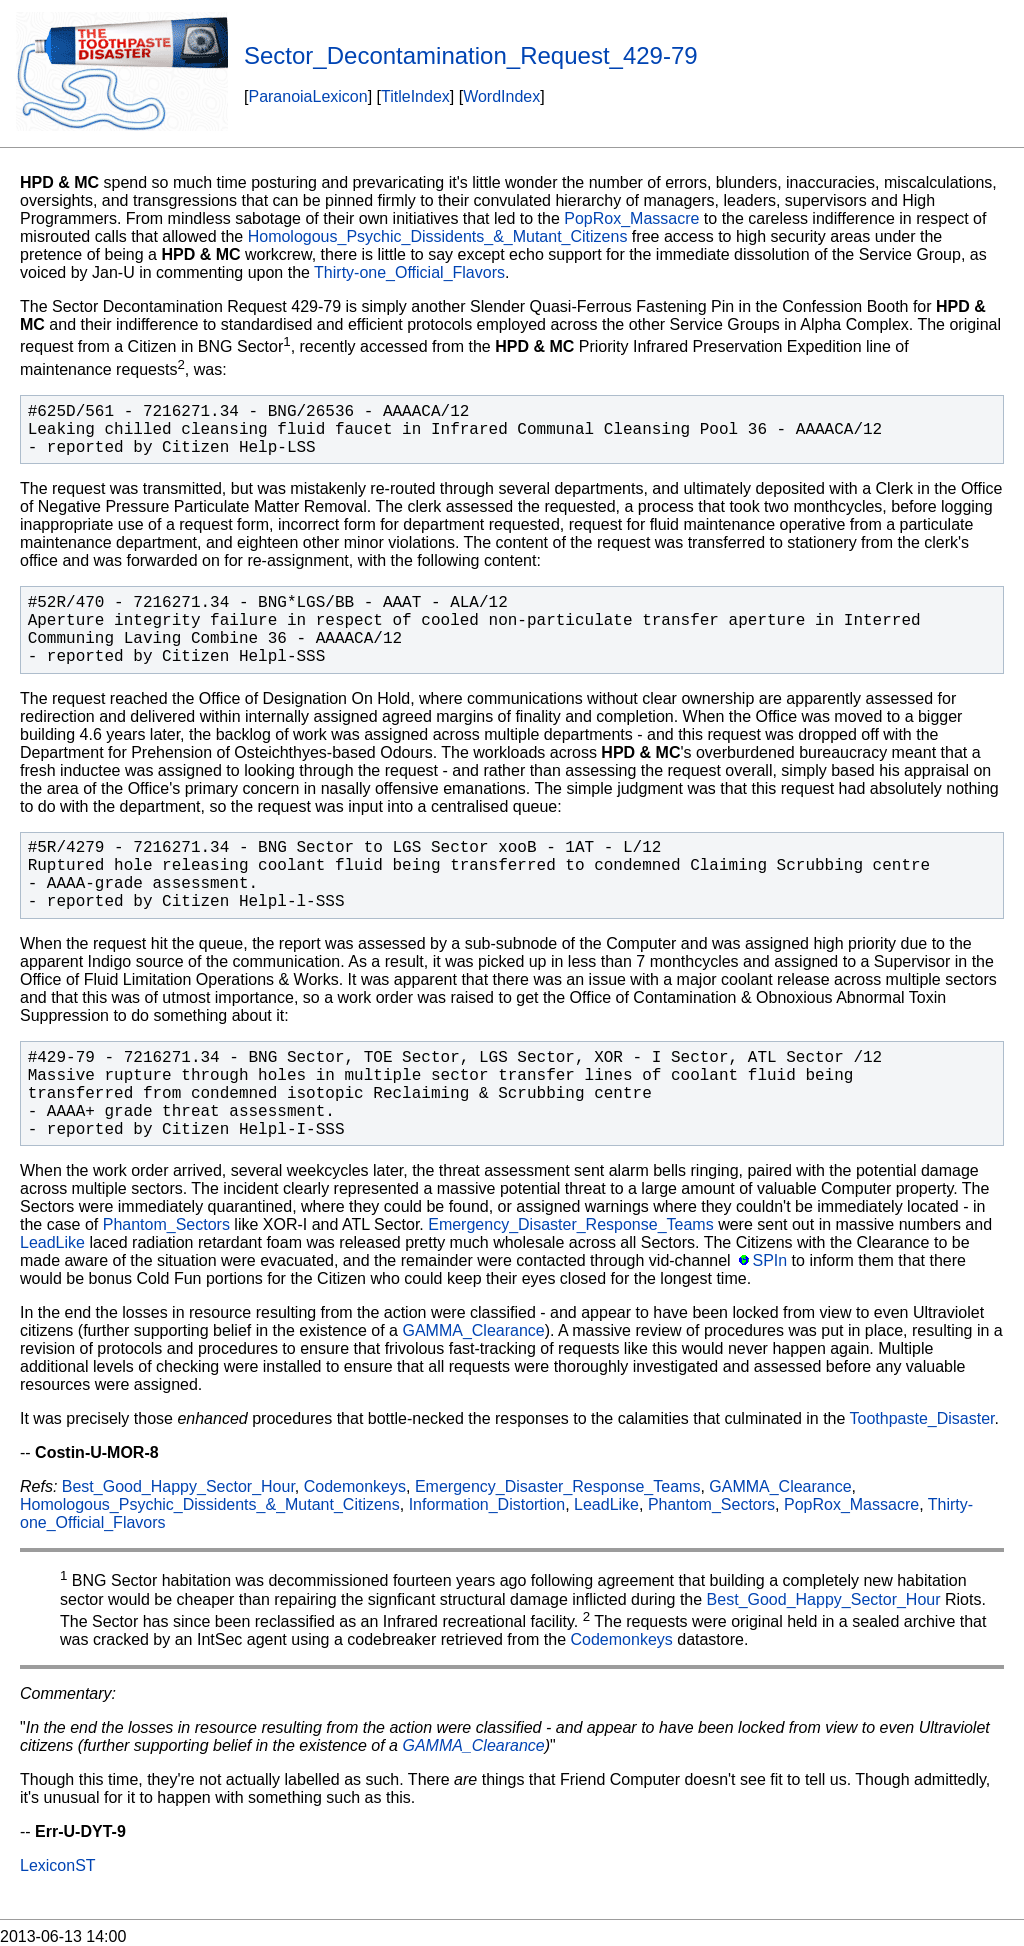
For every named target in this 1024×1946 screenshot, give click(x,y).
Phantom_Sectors (166, 1224)
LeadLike (52, 1242)
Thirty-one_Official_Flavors (409, 272)
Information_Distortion (487, 1504)
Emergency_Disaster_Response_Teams (570, 1224)
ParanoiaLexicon (307, 96)
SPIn (769, 1260)
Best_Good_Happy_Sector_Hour (178, 1486)
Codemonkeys (355, 1486)
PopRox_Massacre (631, 218)
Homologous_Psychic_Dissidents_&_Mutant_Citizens (438, 236)
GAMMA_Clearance (473, 1330)
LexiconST (58, 1865)
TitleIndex (415, 96)
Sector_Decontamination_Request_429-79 (471, 55)
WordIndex (501, 96)
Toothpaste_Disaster (922, 1418)
